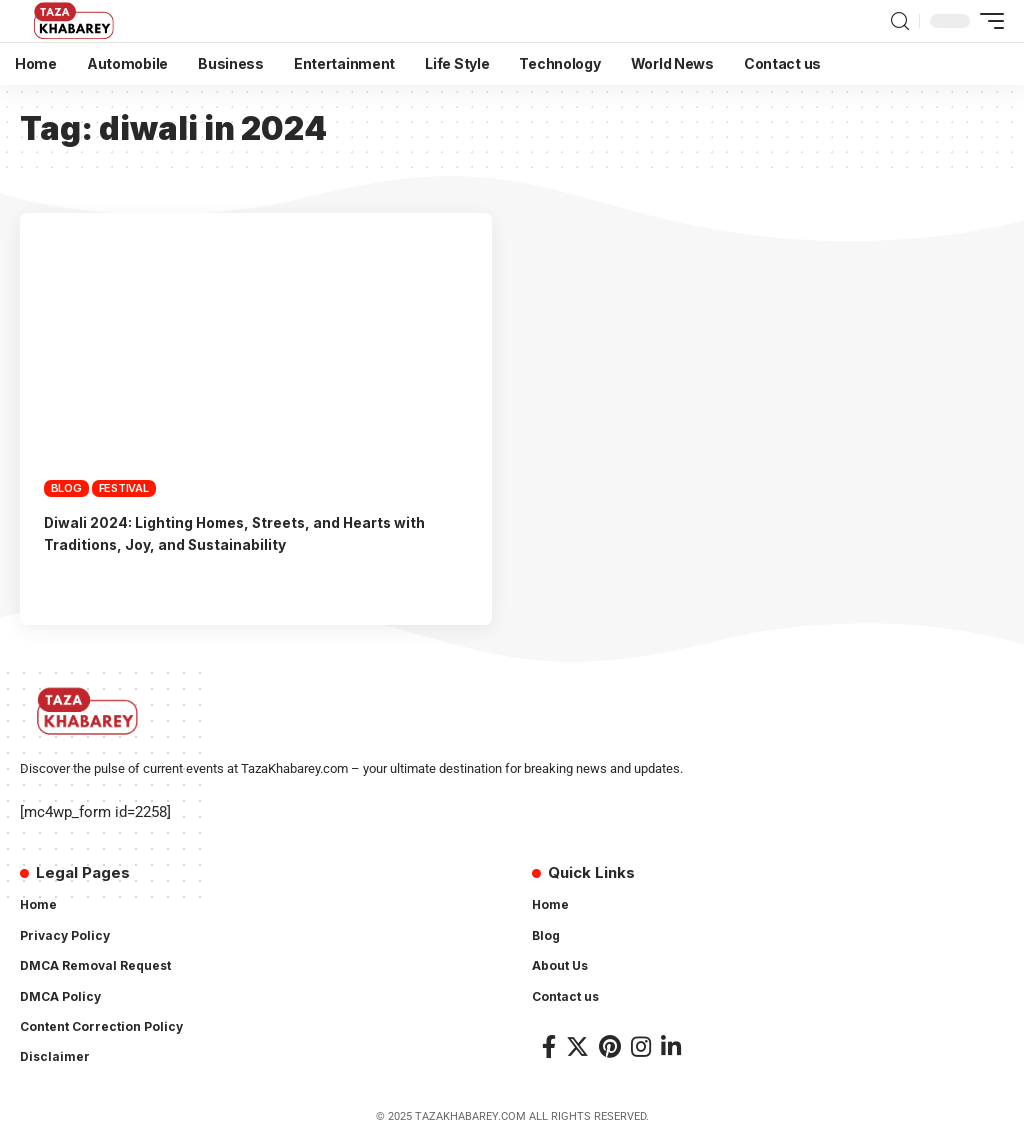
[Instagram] (641, 1046)
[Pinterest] (610, 1046)
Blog (66, 488)
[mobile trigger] (987, 21)
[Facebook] (549, 1046)
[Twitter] (577, 1046)
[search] (900, 21)
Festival (124, 488)
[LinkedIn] (671, 1046)
